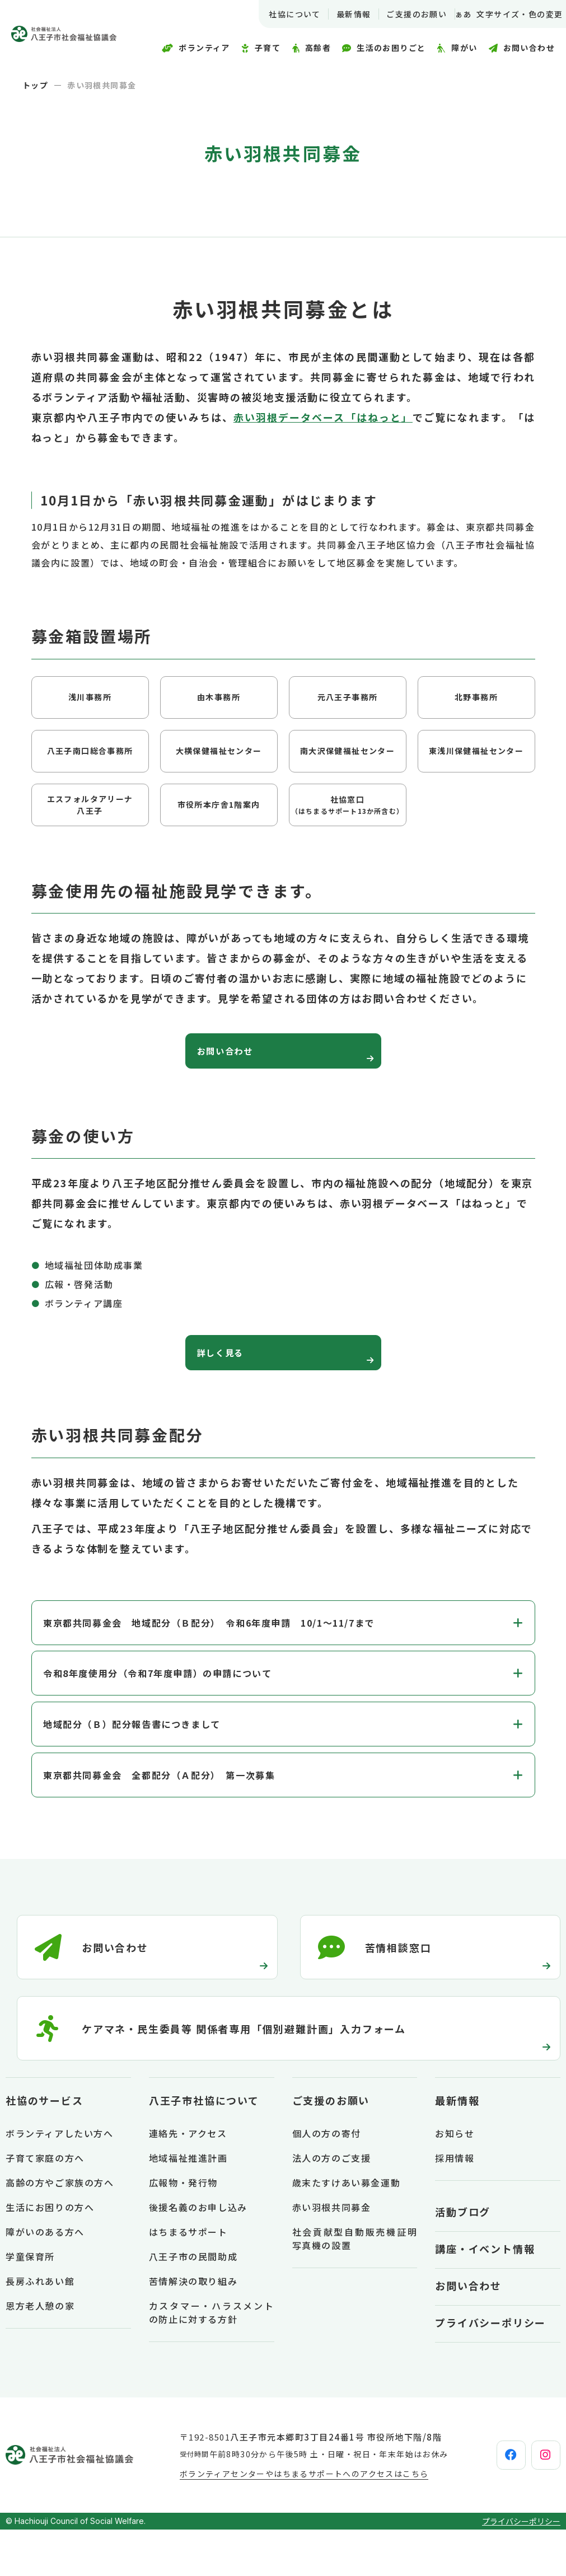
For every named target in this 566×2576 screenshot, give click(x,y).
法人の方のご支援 (331, 2204)
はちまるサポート (188, 2278)
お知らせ (454, 2179)
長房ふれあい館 (40, 2327)
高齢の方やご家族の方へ (60, 2229)
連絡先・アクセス (188, 2179)
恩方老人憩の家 (40, 2352)
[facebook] (483, 2501)
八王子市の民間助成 (193, 2303)
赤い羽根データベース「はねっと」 (323, 417)
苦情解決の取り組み (193, 2327)
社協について (280, 14)
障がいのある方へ (45, 2278)
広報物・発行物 (183, 2229)
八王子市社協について (204, 2146)
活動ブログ (462, 2258)
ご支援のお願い (402, 14)
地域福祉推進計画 (188, 2204)
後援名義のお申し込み (198, 2253)
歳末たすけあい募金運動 (346, 2229)
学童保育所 (30, 2303)
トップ (35, 85)
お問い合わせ (236, 1055)
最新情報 (339, 14)
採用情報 (454, 2204)
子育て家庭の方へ (45, 2204)
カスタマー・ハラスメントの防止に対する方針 (211, 2358)
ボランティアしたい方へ (60, 2179)
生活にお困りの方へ (50, 2253)
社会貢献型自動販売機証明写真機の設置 (355, 2284)
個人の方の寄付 (326, 2179)
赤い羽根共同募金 (331, 2253)
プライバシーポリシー (490, 2369)
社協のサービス (44, 2146)
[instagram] (536, 2501)
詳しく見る (230, 1367)
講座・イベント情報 (485, 2295)
